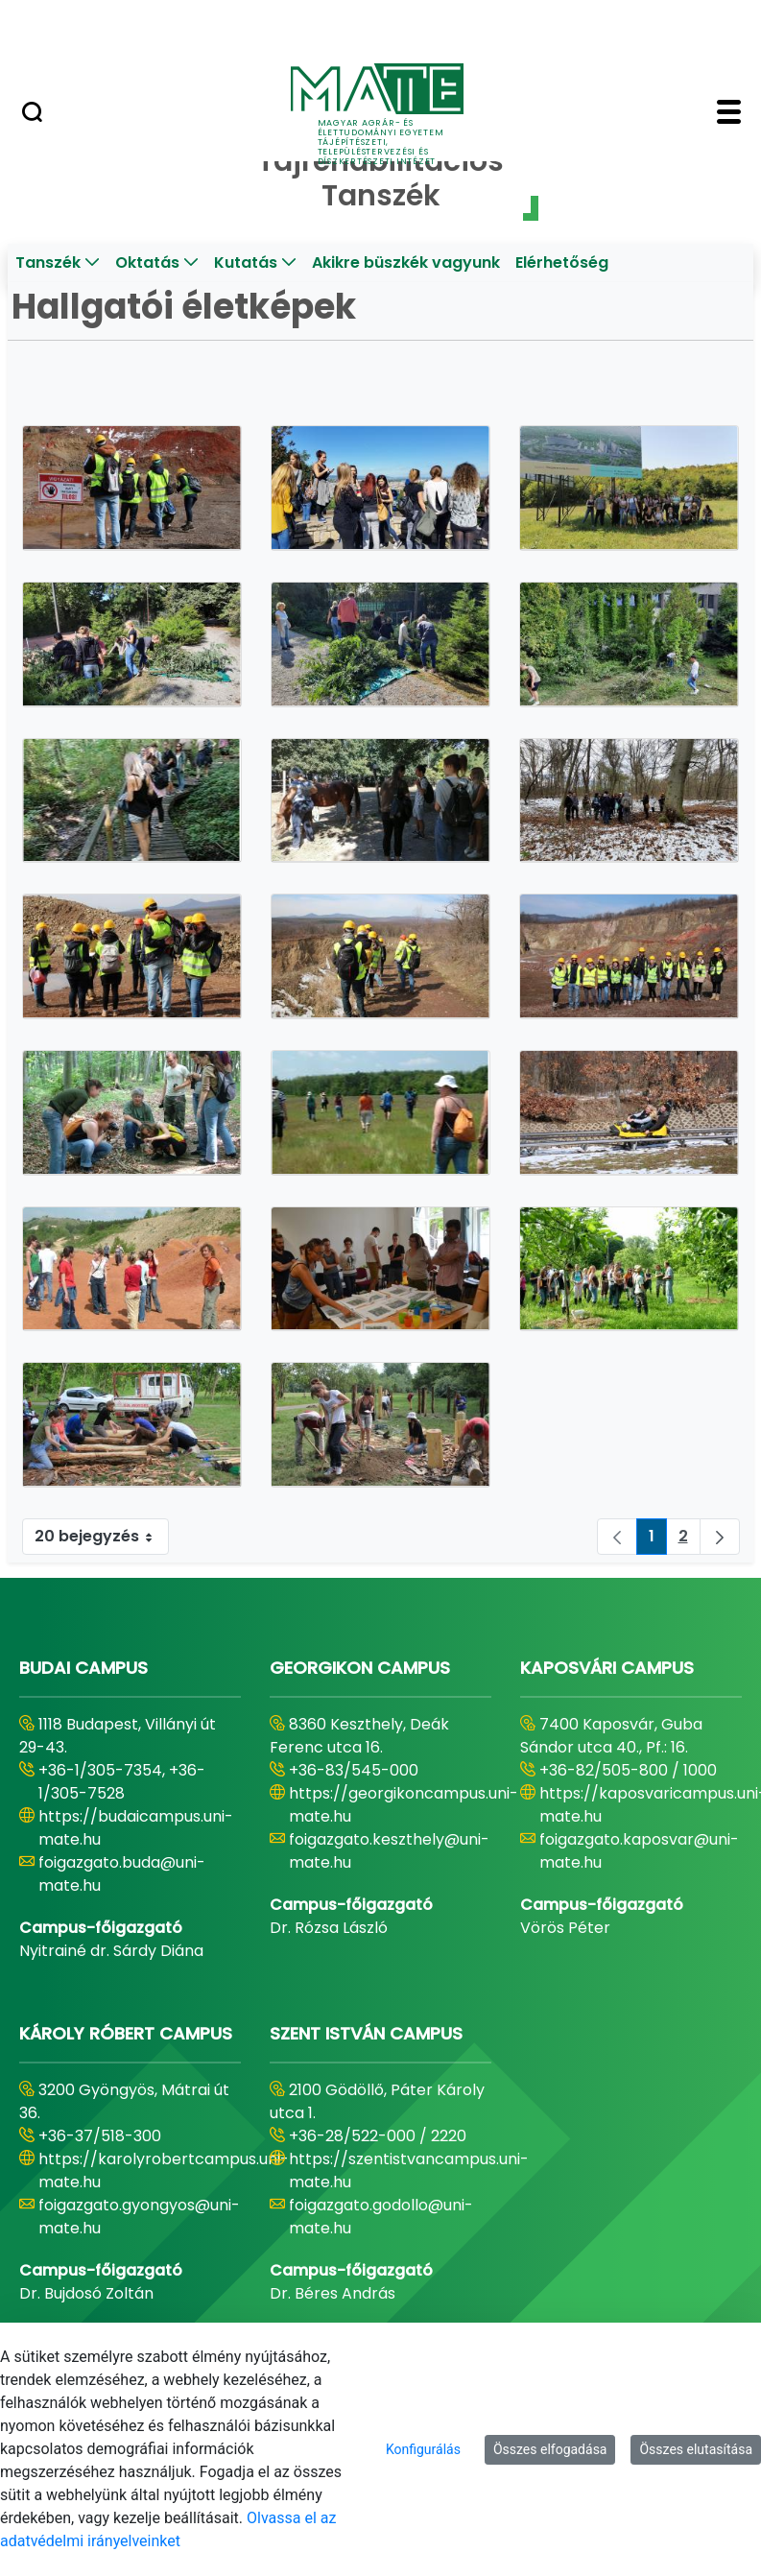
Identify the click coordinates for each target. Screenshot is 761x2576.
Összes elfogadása (550, 2449)
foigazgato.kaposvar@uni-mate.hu (639, 1850)
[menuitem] (57, 263)
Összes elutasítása (695, 2449)
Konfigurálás (423, 2449)
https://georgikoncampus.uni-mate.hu (403, 1804)
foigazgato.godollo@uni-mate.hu (381, 2216)
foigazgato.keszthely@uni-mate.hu (389, 1850)
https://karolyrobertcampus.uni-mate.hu (163, 2170)
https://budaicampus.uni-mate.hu (135, 1827)
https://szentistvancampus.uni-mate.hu (409, 2170)
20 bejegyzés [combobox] (101, 1536)
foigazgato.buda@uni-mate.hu (121, 1873)
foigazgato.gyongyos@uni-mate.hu (139, 2216)
